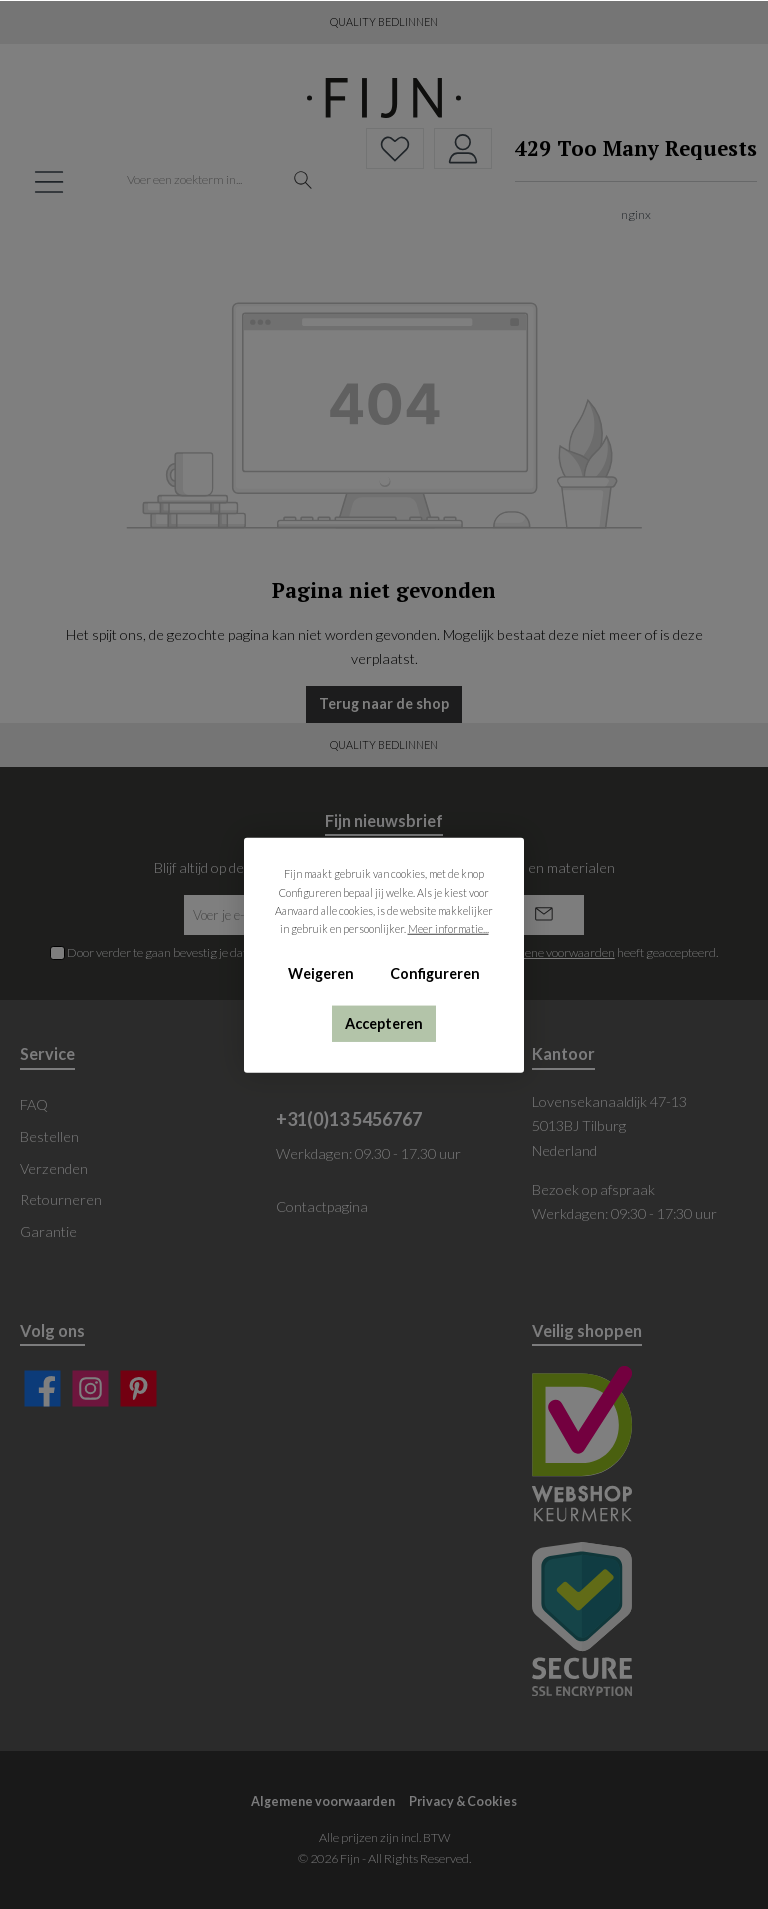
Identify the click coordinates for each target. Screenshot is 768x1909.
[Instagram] (90, 1388)
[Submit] (544, 915)
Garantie (48, 1231)
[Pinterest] (138, 1388)
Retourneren (61, 1199)
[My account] (463, 148)
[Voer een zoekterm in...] (200, 181)
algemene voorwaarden (553, 952)
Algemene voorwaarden (323, 1801)
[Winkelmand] (630, 181)
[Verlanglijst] (395, 148)
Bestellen (49, 1136)
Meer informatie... (448, 927)
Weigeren (321, 972)
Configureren (435, 972)
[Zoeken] (303, 181)
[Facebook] (42, 1388)
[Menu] (49, 181)
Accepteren (384, 1022)
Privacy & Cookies (463, 1801)
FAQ (34, 1104)
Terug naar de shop (384, 703)
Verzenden (54, 1168)
